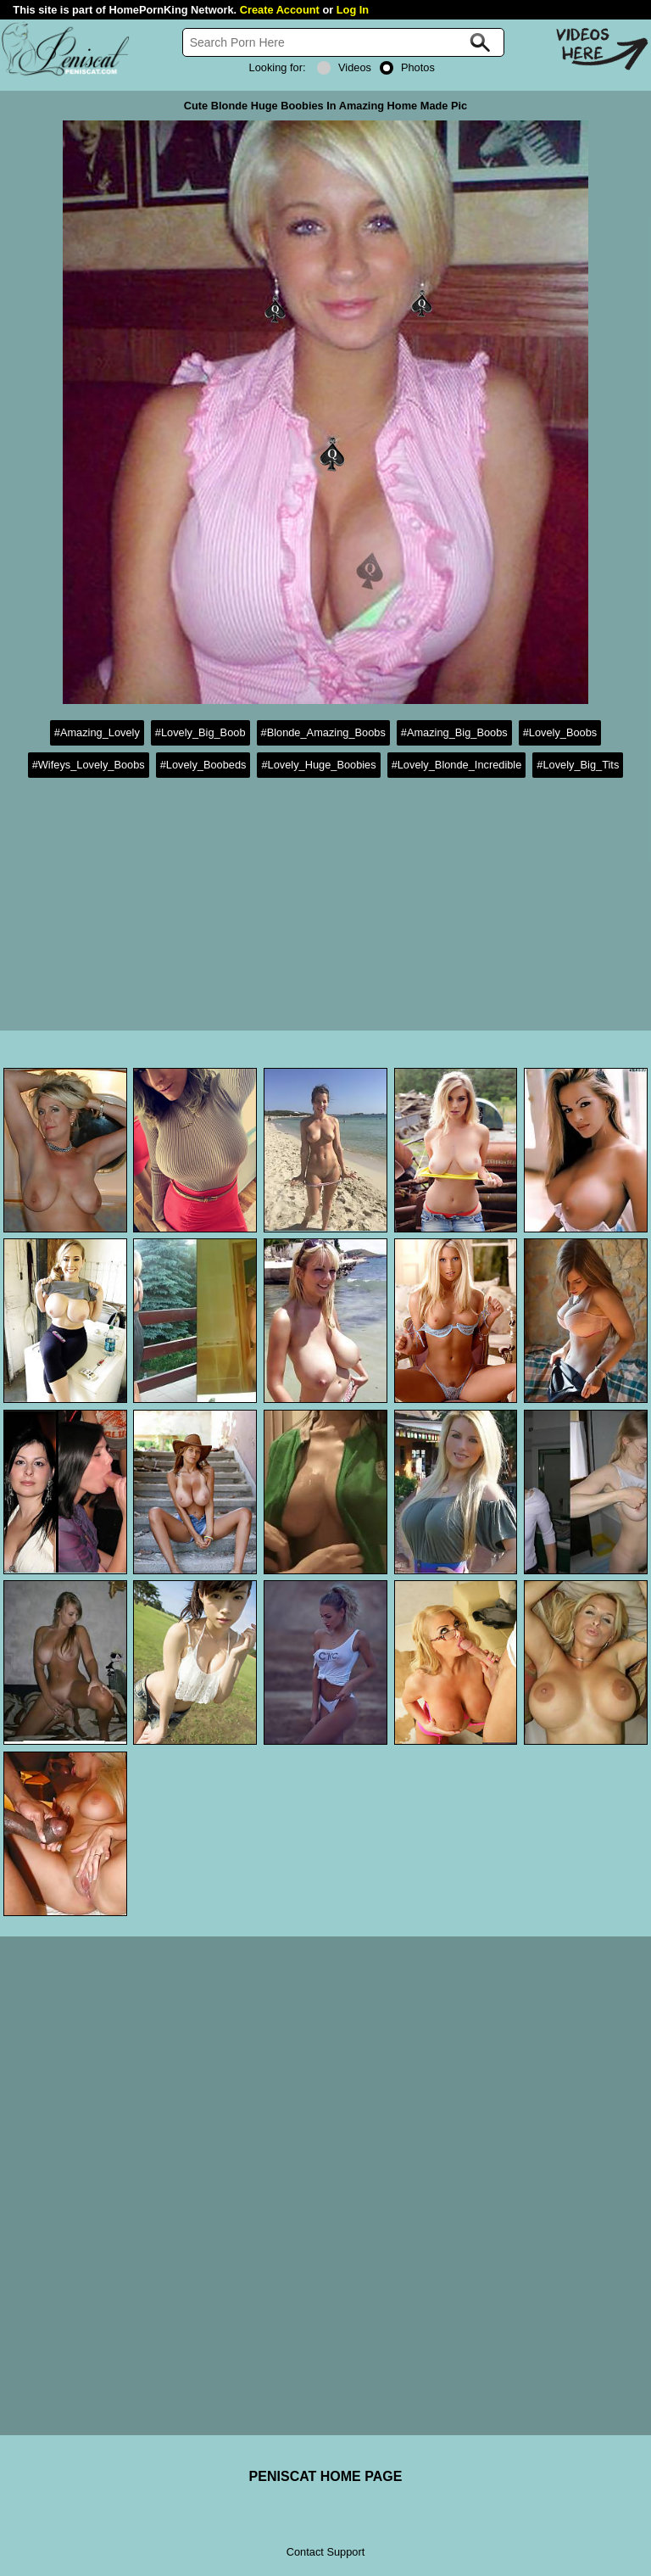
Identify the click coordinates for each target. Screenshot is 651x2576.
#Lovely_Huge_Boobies (318, 764)
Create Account (280, 9)
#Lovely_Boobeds (203, 764)
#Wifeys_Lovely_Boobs (88, 764)
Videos (344, 67)
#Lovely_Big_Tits (578, 764)
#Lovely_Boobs (560, 732)
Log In (353, 9)
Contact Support (325, 2551)
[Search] (343, 42)
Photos (407, 67)
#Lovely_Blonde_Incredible (457, 764)
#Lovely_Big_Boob (200, 732)
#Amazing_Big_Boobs (454, 732)
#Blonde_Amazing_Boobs (323, 732)
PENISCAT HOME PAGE (326, 2476)
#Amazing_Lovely (97, 732)
